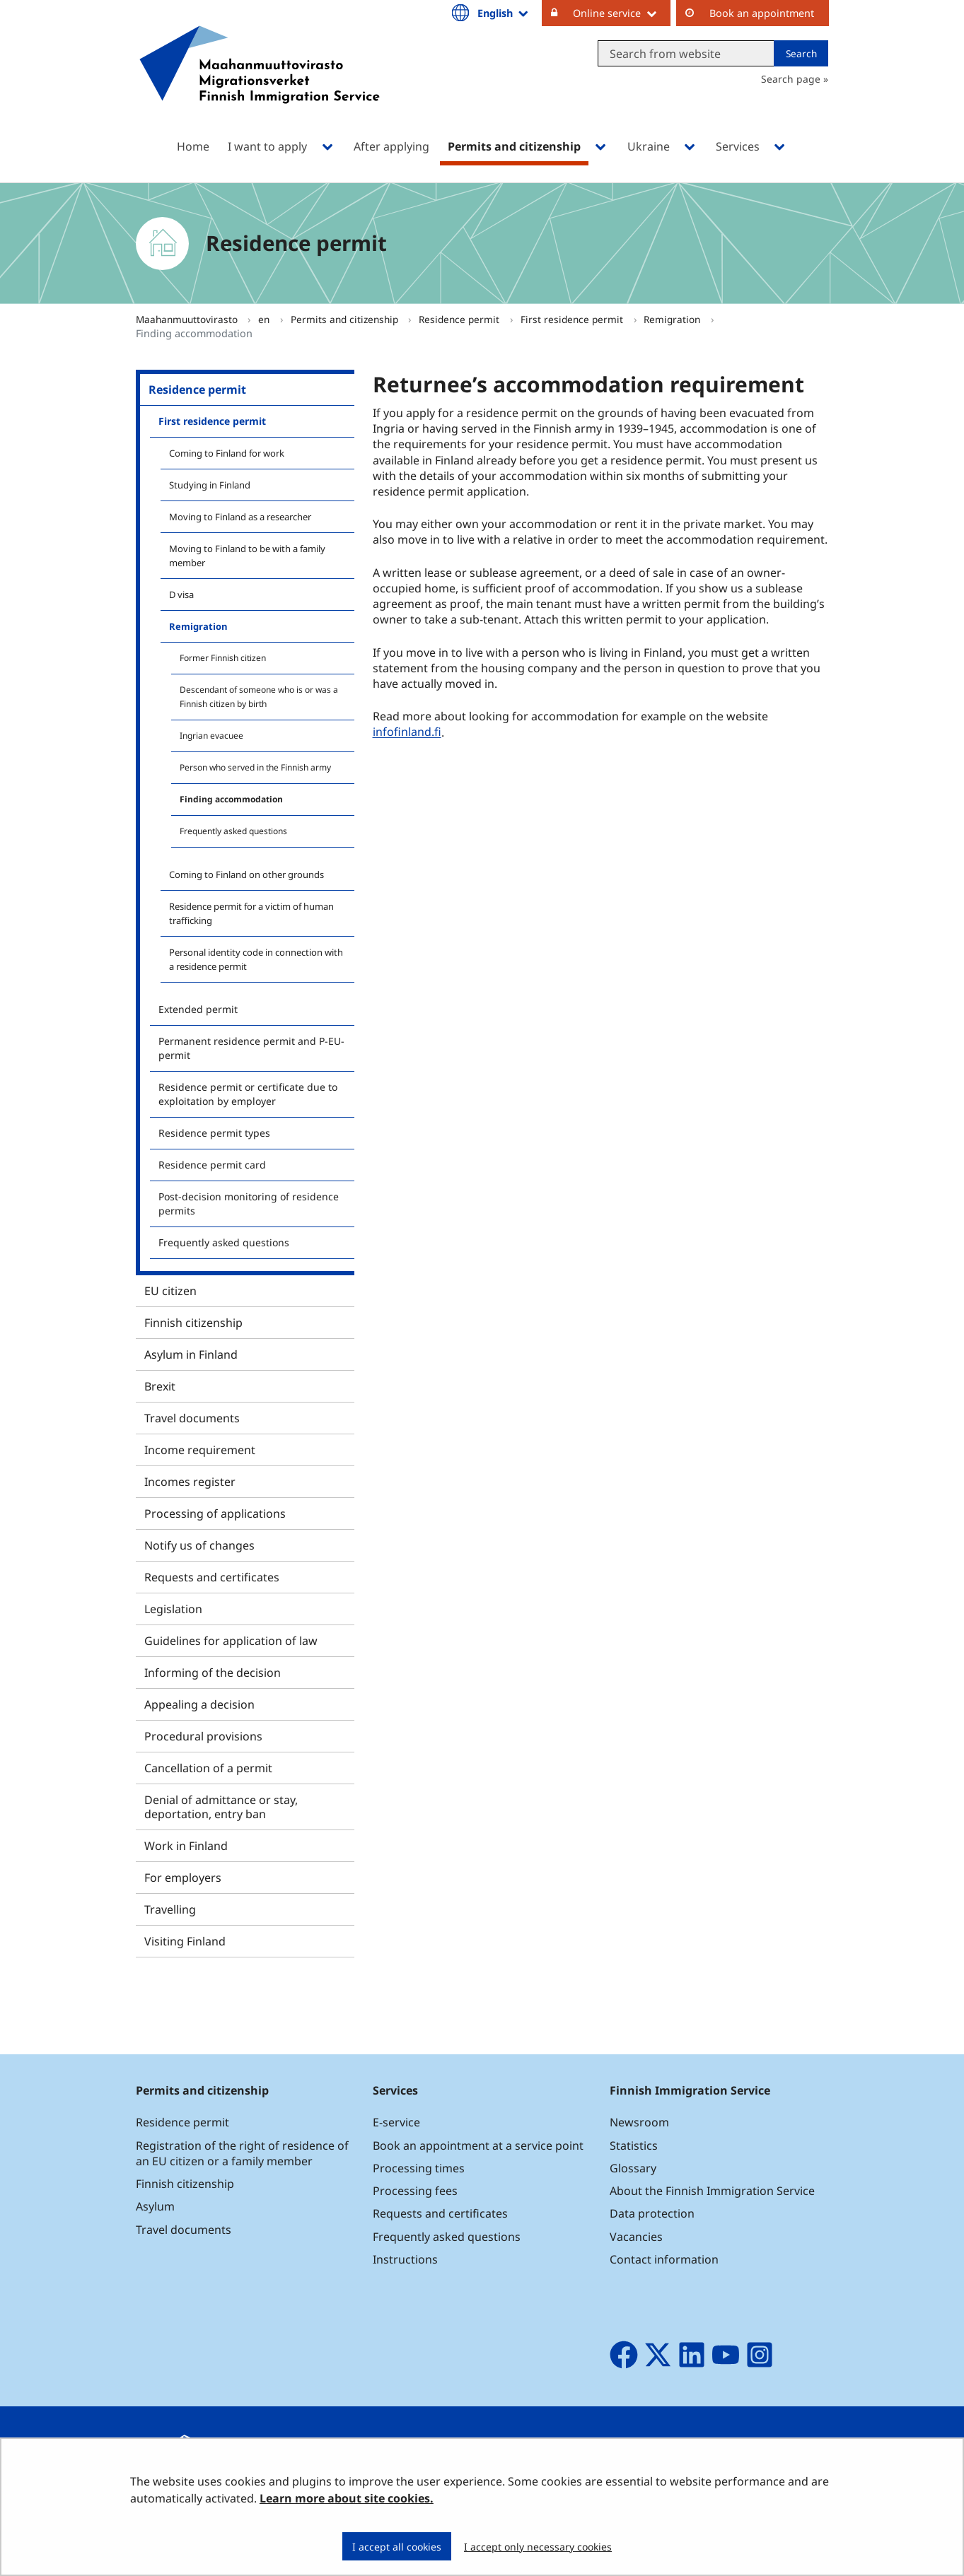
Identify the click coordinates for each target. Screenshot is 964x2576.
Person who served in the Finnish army (255, 767)
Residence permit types (214, 1133)
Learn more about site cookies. (347, 2498)
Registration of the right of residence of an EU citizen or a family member (242, 2153)
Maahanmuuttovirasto (188, 319)
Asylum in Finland (191, 1354)
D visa (181, 594)
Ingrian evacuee (211, 736)
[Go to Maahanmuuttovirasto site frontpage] (259, 83)
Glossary (633, 2168)
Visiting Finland (185, 1941)
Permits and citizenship (346, 319)
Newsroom (639, 2122)
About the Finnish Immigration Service (712, 2191)
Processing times (419, 2168)
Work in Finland (186, 1846)
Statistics (634, 2145)
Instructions (405, 2259)
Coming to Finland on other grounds (246, 874)
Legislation (173, 1609)
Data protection (652, 2213)
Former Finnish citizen (223, 658)
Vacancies (636, 2236)
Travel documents (192, 1418)
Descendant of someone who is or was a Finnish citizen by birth (259, 697)
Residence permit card (212, 1164)
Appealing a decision (199, 1704)
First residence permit (573, 319)
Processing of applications (215, 1513)
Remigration (673, 319)
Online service (621, 13)
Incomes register (190, 1481)
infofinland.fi (409, 732)
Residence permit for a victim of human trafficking (251, 913)
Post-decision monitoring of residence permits (248, 1203)
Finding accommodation (231, 799)
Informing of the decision (212, 1672)
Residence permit (460, 319)
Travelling (170, 1909)
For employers (182, 1877)
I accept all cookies (396, 2546)
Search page (790, 79)
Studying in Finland (209, 485)
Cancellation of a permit (208, 1768)
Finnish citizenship (193, 1322)
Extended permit (198, 1009)
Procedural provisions (203, 1736)
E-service (396, 2122)
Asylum (155, 2206)
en (265, 319)
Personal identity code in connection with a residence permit (256, 959)
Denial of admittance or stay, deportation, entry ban (221, 1807)
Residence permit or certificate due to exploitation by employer (247, 1094)
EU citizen (170, 1291)
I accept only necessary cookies (538, 2546)
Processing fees (415, 2191)
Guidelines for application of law (231, 1641)
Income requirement (199, 1450)
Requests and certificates (211, 1577)
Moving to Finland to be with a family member (247, 555)
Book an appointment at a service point (478, 2145)
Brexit (159, 1386)
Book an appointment (761, 13)
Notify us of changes (199, 1545)
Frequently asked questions (233, 831)
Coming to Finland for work (226, 453)
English (503, 13)
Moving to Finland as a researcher (240, 516)
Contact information (664, 2259)
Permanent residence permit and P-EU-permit (251, 1048)
